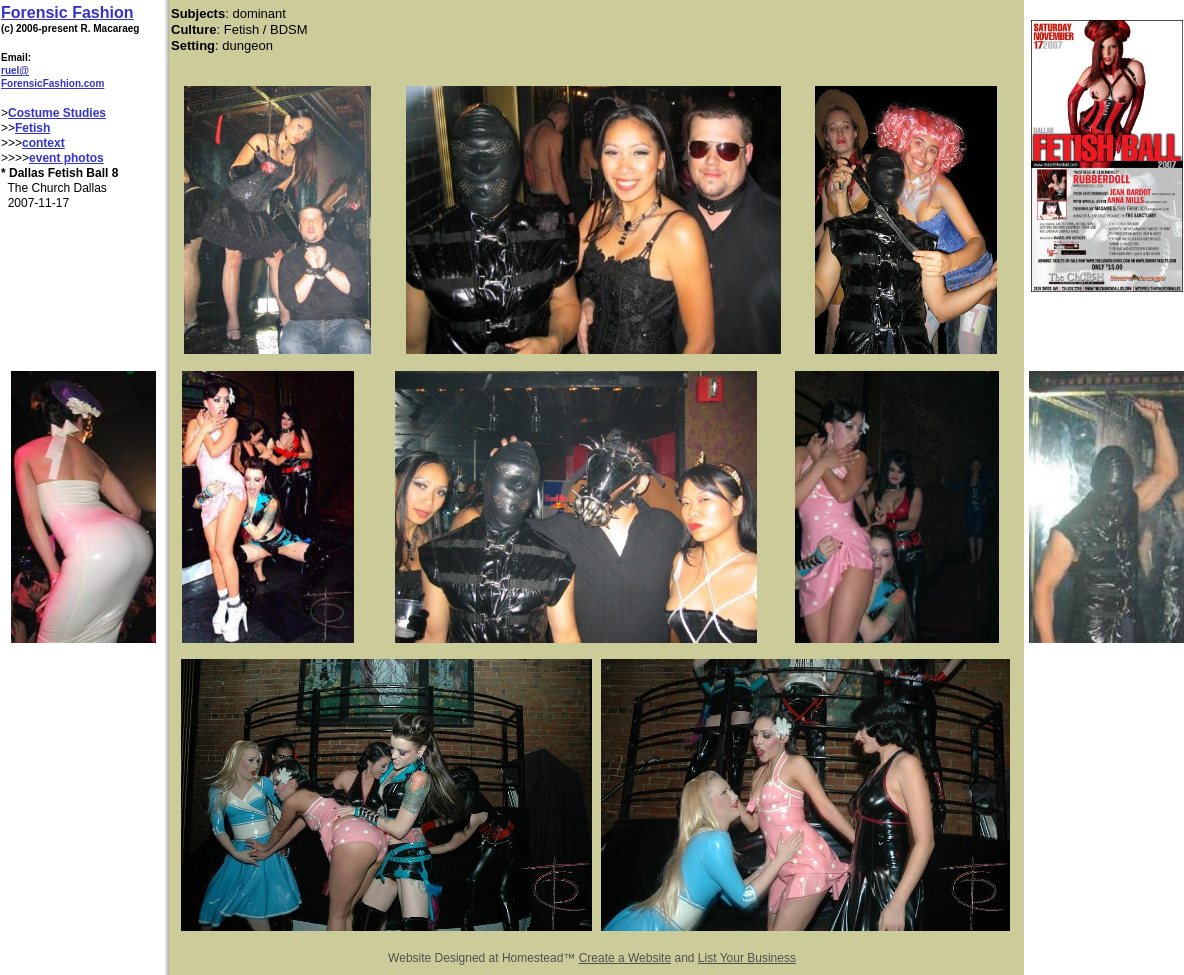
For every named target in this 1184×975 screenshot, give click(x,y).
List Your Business (747, 958)
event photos (66, 158)
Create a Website (625, 958)
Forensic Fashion (67, 12)
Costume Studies (57, 113)
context (43, 143)
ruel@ (15, 70)
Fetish (32, 128)
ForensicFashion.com (52, 83)
